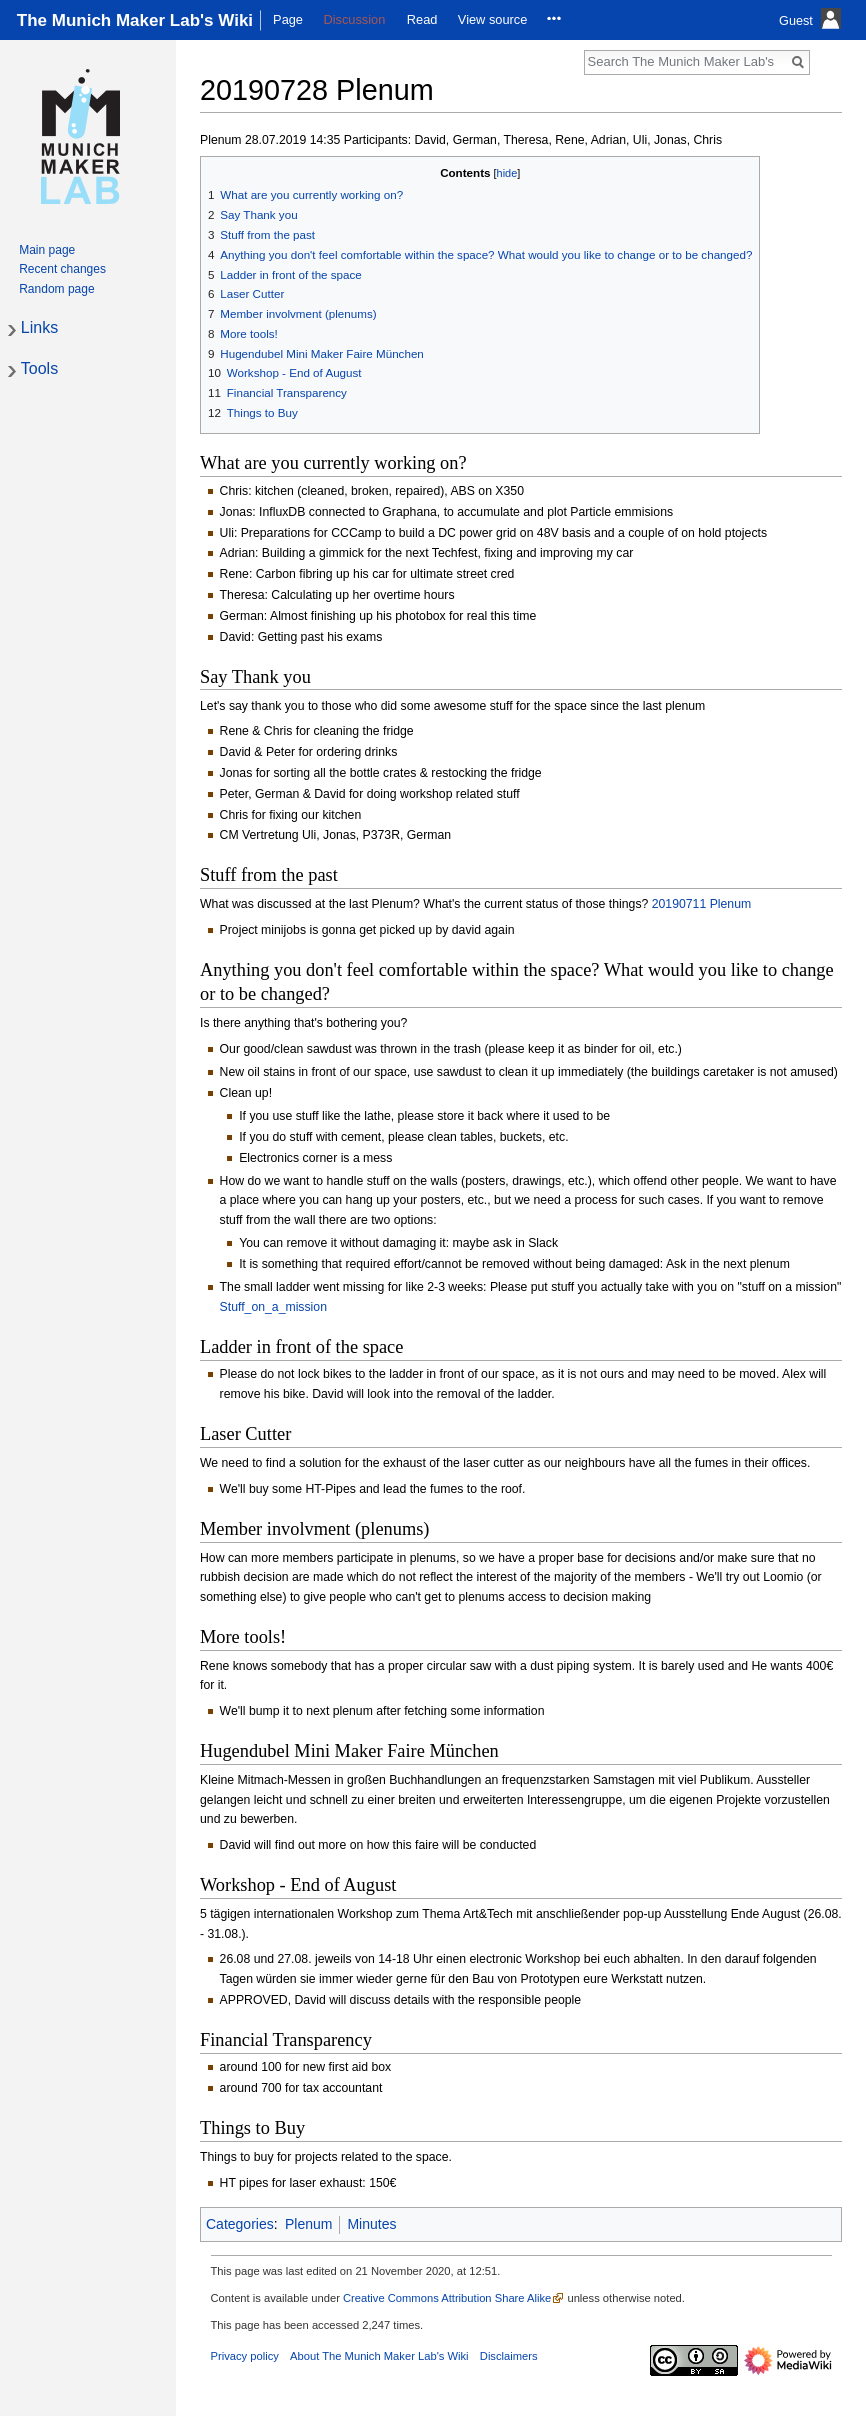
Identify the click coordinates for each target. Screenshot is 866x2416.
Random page (56, 289)
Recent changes (62, 269)
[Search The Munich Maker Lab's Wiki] (686, 61)
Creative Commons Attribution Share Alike (447, 2298)
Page (288, 19)
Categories (240, 2224)
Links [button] (39, 327)
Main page (47, 250)
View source (492, 19)
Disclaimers (509, 2356)
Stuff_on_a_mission (273, 1307)
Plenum (308, 2224)
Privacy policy (245, 2356)
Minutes (371, 2224)
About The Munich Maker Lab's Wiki (379, 2356)
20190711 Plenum (701, 904)
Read (422, 19)
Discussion (354, 19)
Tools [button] (39, 368)
